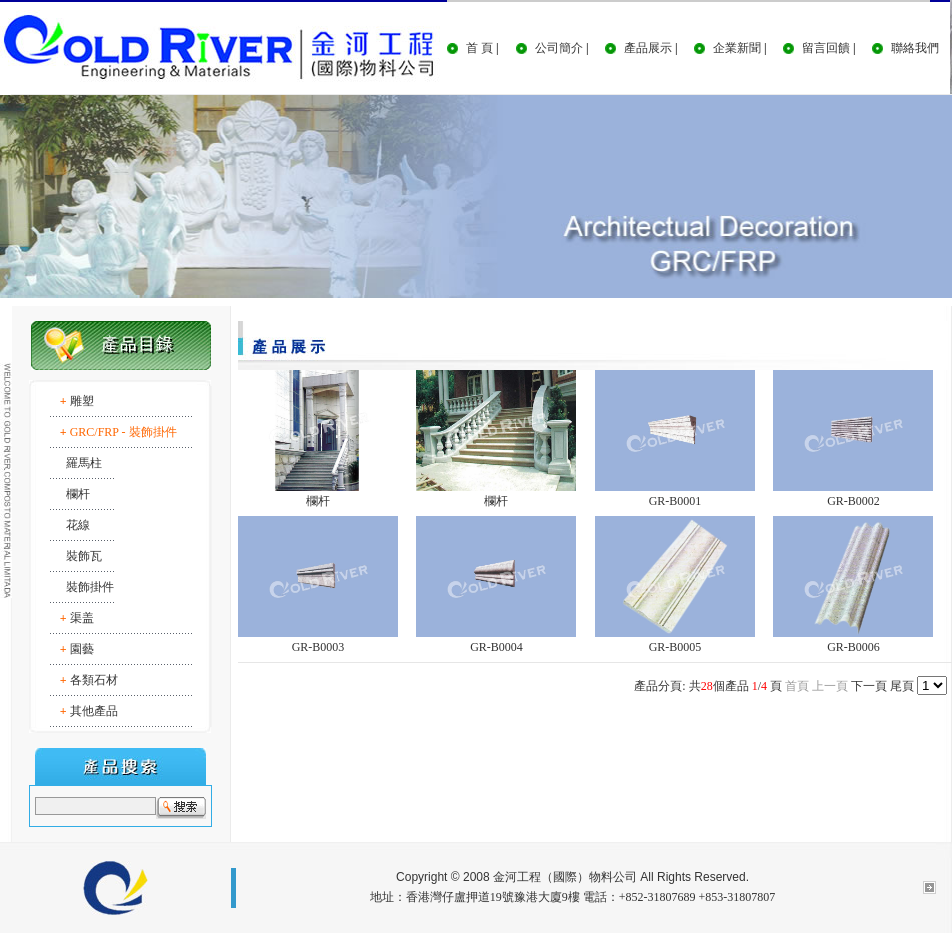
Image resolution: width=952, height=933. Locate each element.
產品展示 (648, 48)
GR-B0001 (675, 501)
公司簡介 (559, 48)
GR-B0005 (675, 647)
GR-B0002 (853, 501)
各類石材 (94, 680)
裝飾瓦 (84, 556)
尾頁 (902, 686)
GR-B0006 (853, 647)
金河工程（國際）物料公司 (565, 877)
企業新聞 (737, 48)
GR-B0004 (496, 647)
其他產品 (94, 711)
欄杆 (78, 494)
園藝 (82, 649)
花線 (78, 525)
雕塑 (82, 401)
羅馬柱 (84, 463)
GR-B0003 (318, 647)
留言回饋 (826, 48)
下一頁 (869, 686)
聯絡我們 (915, 48)
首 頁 (479, 48)
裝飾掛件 (90, 587)
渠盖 (82, 618)
